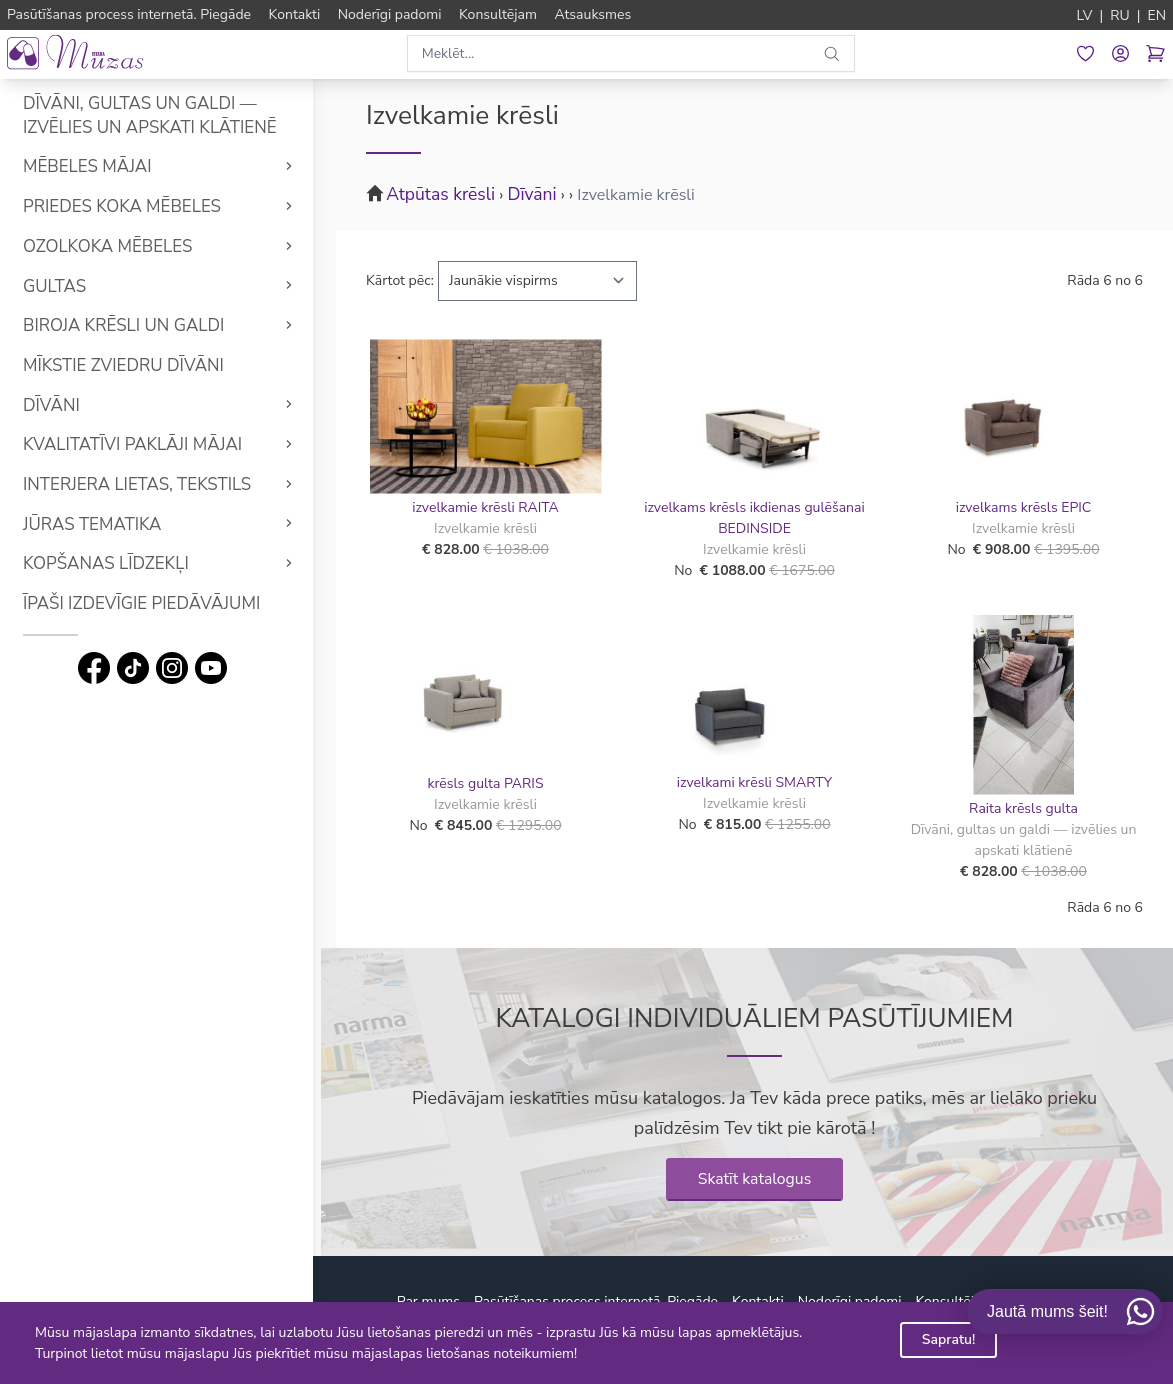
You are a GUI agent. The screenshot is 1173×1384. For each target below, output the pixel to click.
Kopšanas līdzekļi (113, 563)
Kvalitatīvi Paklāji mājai (139, 444)
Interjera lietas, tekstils (144, 484)
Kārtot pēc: (400, 280)
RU (1120, 15)
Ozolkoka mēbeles (114, 246)
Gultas (61, 286)
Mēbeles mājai (94, 166)
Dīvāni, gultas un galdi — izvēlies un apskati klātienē (157, 115)
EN (1156, 15)
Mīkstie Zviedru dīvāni (130, 365)
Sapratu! (949, 1339)
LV (1085, 15)
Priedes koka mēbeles (129, 206)
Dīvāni (58, 405)
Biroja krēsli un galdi (130, 325)
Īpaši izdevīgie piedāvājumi (148, 603)
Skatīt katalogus (755, 1179)
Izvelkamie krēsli (636, 195)
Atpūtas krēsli (440, 194)
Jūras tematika (99, 524)
